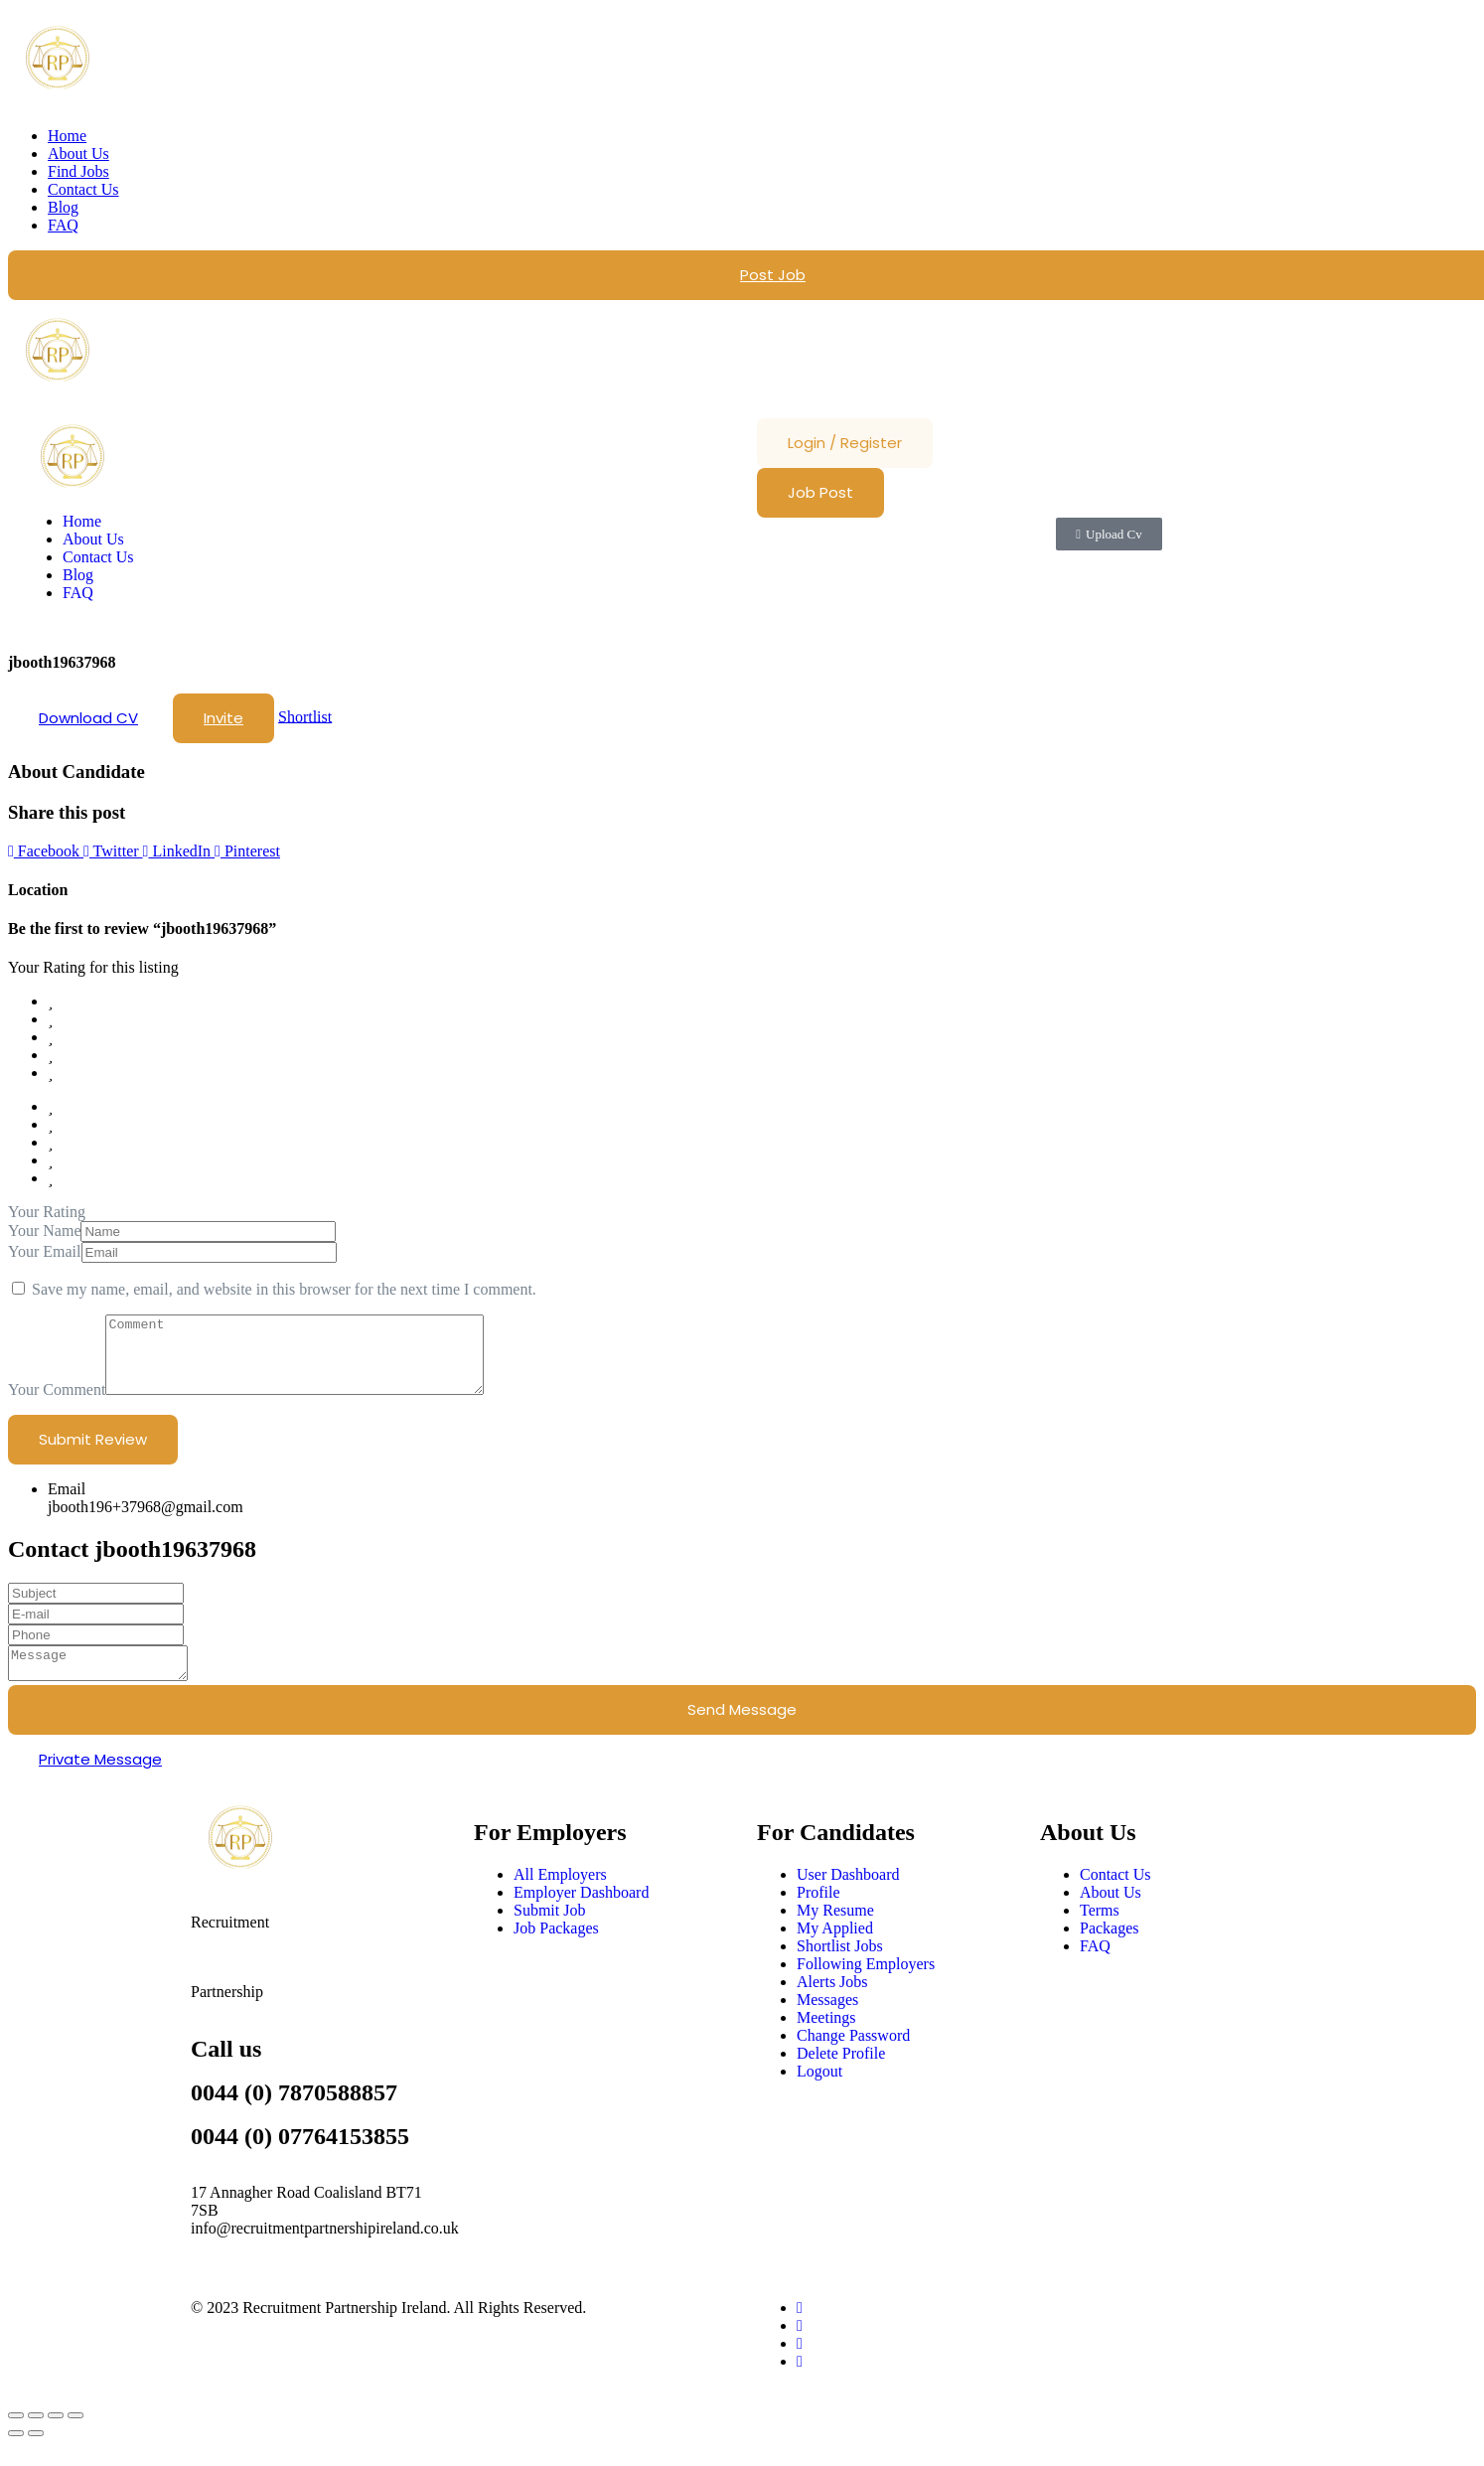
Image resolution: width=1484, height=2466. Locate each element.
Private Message (100, 1780)
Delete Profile (841, 2074)
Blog (63, 207)
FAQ (63, 225)
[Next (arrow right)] (36, 2454)
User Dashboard (848, 1895)
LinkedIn (179, 851)
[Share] (56, 2436)
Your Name (44, 1230)
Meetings (826, 2038)
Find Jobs (78, 171)
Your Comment (56, 1404)
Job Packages (556, 1948)
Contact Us (83, 189)
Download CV (88, 717)
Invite (223, 717)
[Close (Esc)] (75, 2436)
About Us (78, 153)
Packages (1109, 1948)
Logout (819, 2091)
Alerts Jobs (832, 2002)
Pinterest (247, 851)
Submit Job (549, 1931)
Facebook (45, 851)
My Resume (835, 1931)
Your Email (44, 1251)
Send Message (742, 1730)
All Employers (560, 1895)
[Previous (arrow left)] (16, 2454)
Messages (827, 2020)
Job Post (820, 492)
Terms (1099, 1931)
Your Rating (46, 1211)
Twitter (113, 851)
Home (67, 135)
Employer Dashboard (581, 1913)
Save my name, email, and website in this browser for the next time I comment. (284, 1289)
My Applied (835, 1948)
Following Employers (866, 1984)
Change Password (853, 2056)
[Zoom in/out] (16, 2436)
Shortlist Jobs (840, 1966)
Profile (818, 1913)
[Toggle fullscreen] (36, 2436)
